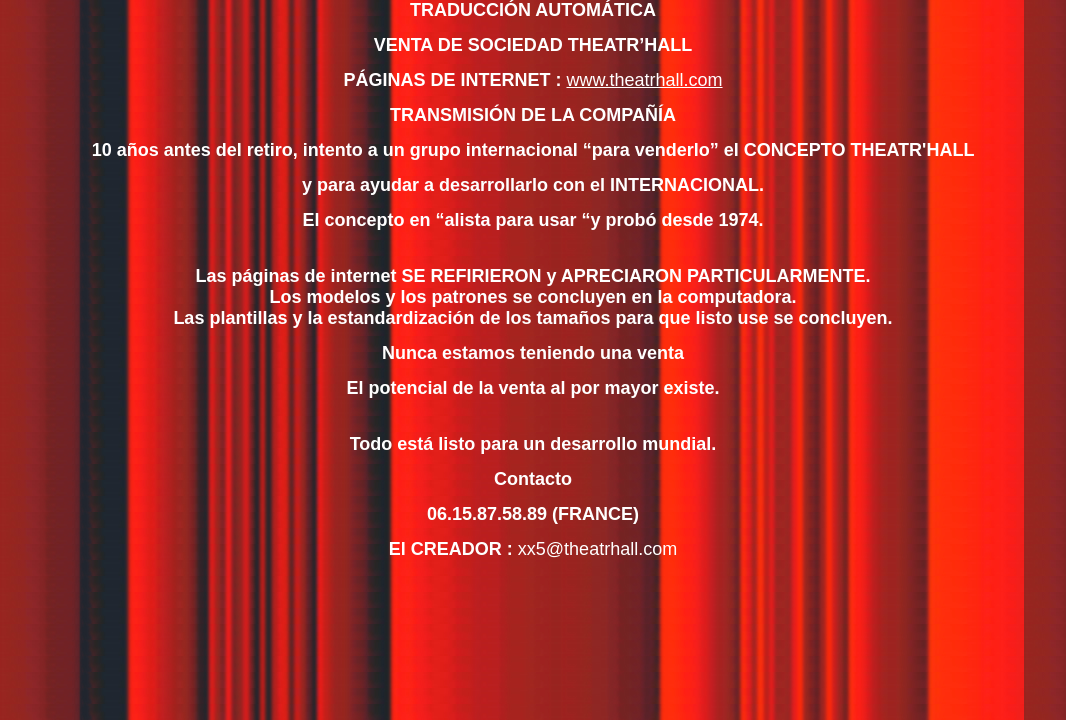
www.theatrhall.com (644, 80)
